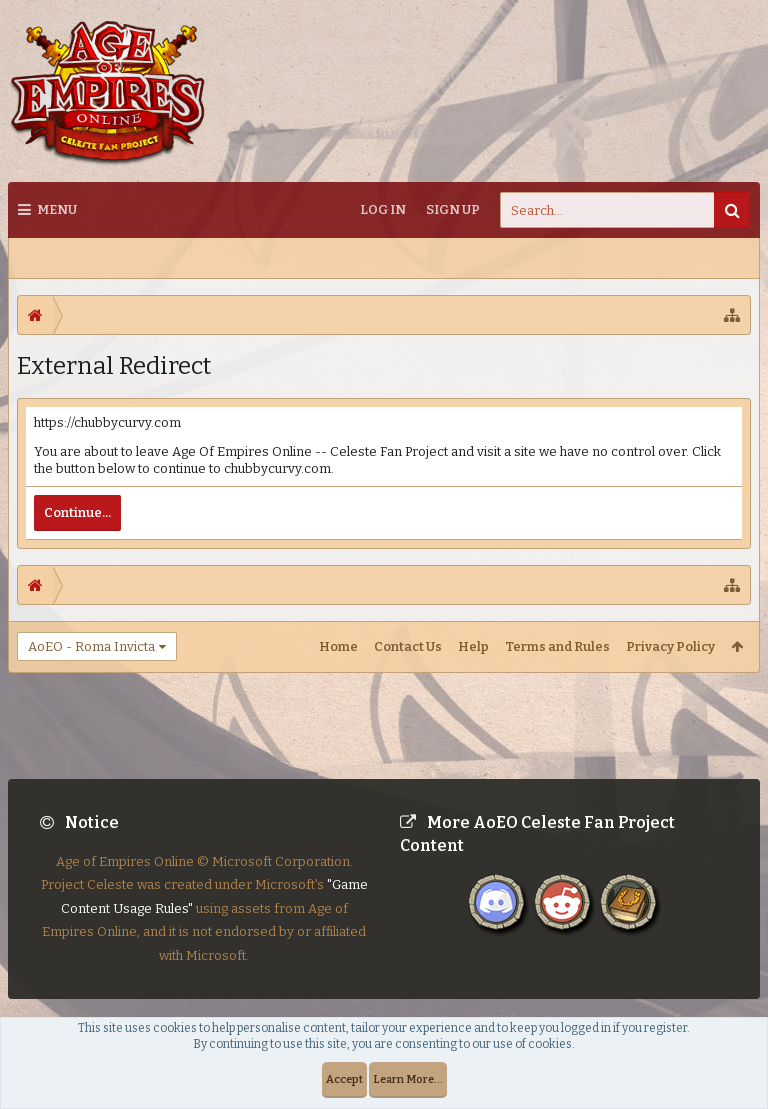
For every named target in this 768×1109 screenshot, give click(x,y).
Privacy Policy (670, 646)
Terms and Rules (557, 646)
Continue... (77, 512)
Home (338, 646)
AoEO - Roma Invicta (91, 646)
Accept (344, 1079)
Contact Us (408, 646)
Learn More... (408, 1079)
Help (473, 646)
